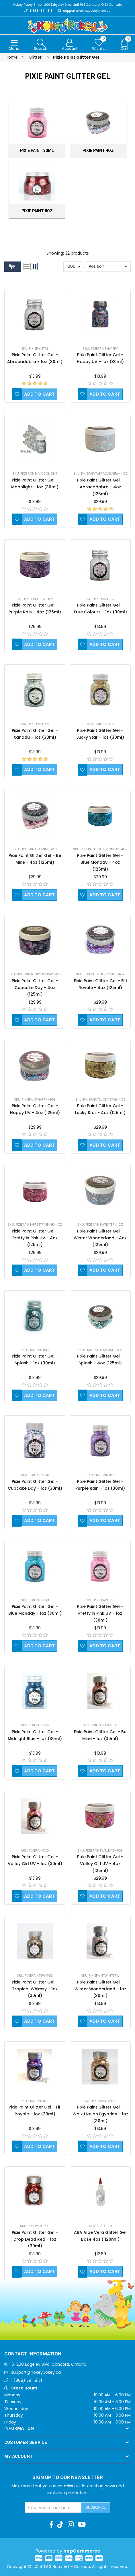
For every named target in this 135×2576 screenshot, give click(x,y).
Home (12, 57)
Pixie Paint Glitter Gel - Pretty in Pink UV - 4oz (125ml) (35, 1238)
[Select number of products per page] (73, 266)
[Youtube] (82, 2524)
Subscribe (96, 2507)
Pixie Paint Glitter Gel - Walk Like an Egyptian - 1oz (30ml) (100, 2114)
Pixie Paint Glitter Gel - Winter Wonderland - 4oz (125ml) (100, 1238)
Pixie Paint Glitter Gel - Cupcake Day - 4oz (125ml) (35, 987)
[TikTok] (60, 2524)
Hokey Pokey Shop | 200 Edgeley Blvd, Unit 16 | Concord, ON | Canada (67, 5)
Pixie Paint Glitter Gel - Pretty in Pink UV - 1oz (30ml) (100, 1613)
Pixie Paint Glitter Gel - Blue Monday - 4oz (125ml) (100, 862)
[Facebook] (51, 2524)
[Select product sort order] (108, 266)
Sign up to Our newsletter (67, 2477)
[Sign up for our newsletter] (53, 2507)
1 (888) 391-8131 (26, 2380)
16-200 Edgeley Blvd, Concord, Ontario (48, 2364)
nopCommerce (81, 2551)
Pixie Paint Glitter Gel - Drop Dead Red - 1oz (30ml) (35, 2239)
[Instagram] (71, 2524)
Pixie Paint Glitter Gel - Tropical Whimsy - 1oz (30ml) (35, 1989)
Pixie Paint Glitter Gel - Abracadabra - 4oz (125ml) (100, 487)
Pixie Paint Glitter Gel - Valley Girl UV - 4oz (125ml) (100, 1863)
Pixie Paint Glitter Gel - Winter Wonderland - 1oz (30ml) (100, 1989)
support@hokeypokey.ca (36, 2372)
